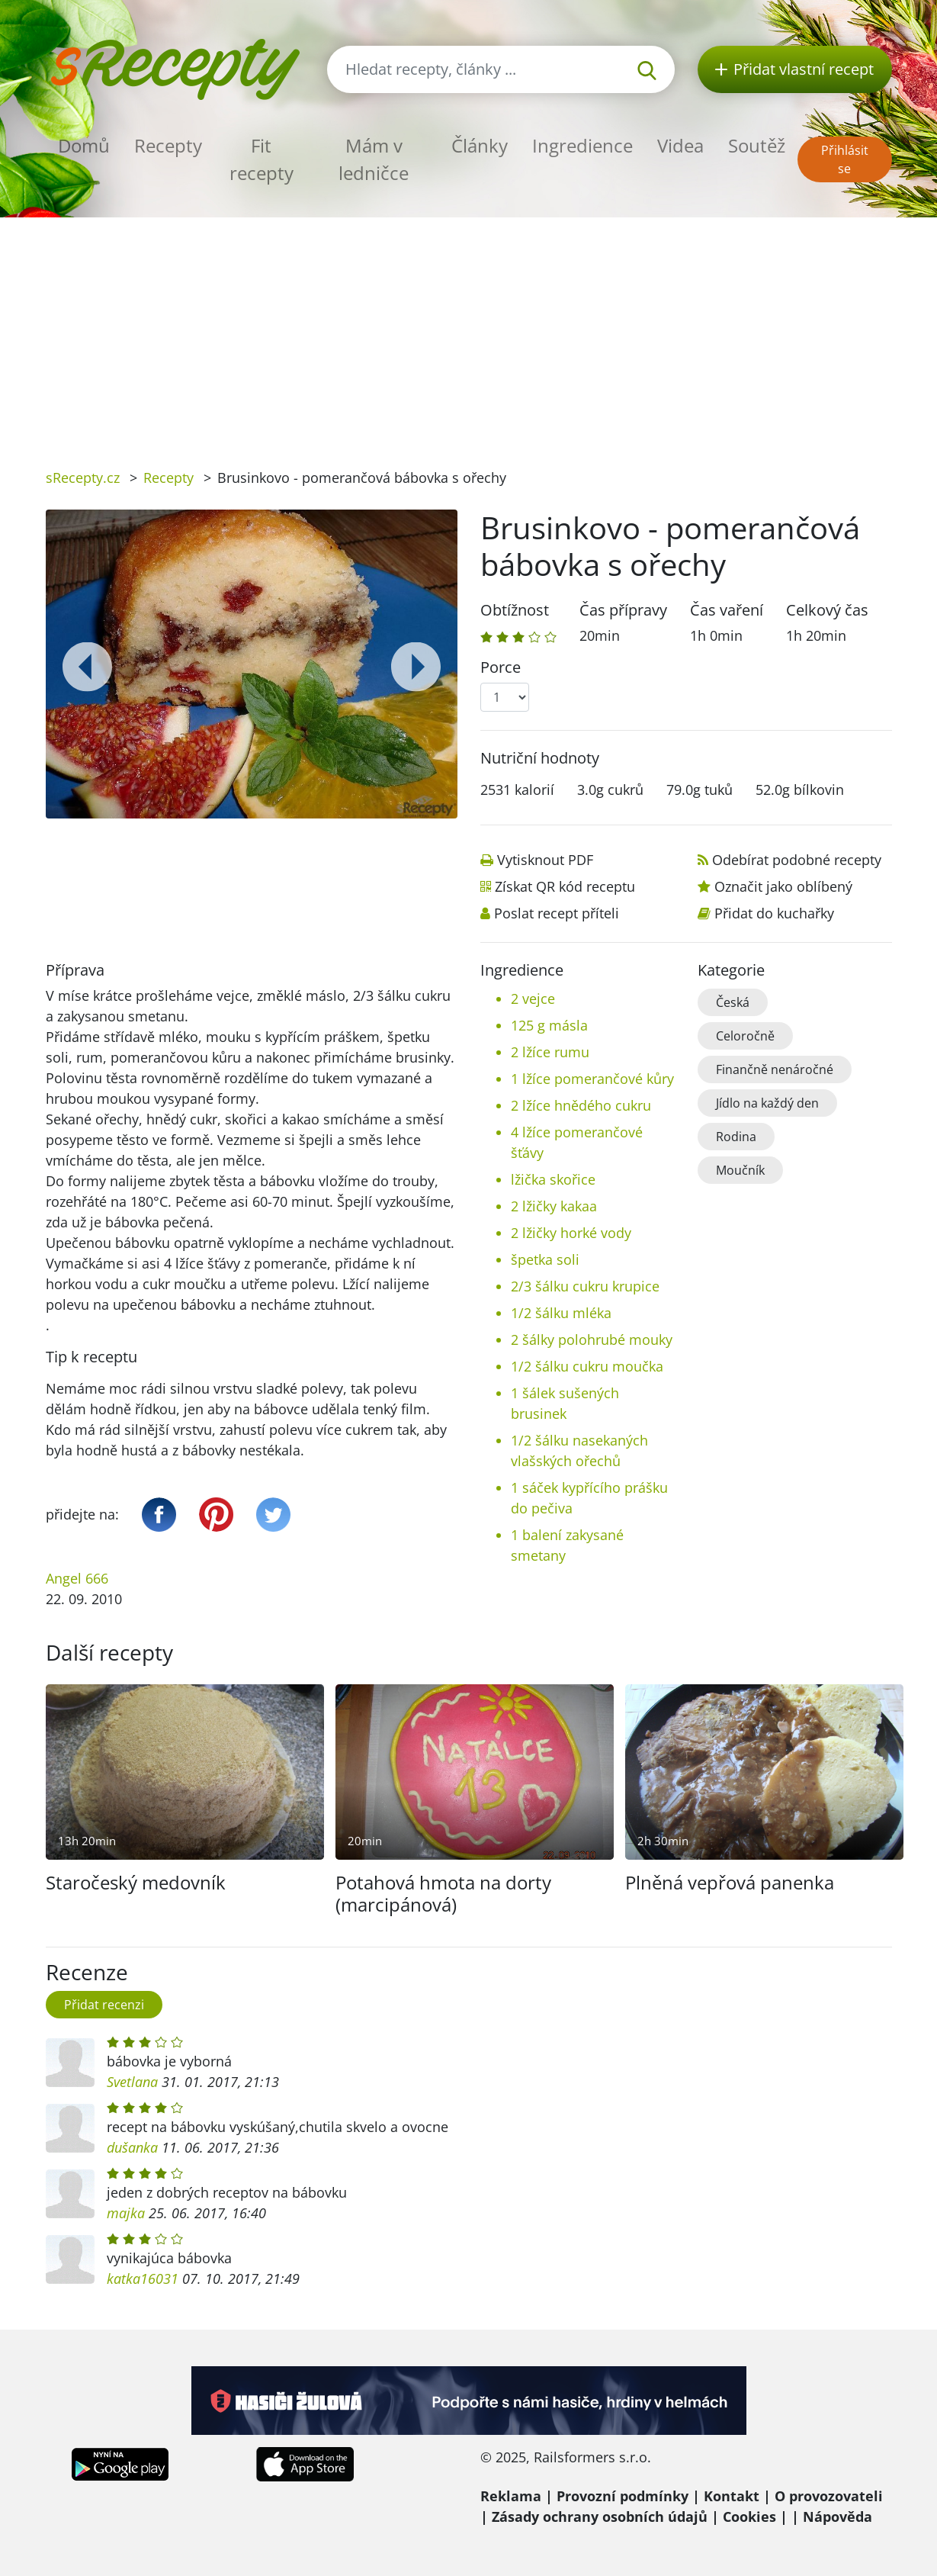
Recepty (168, 145)
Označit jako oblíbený (783, 886)
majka (126, 2213)
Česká (732, 1002)
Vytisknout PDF (545, 860)
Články (479, 145)
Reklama (510, 2496)
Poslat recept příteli (556, 913)
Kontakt (731, 2496)
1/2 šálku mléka (561, 1313)
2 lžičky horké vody (571, 1233)
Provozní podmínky (622, 2496)
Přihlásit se (844, 159)
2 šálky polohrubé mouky (591, 1339)
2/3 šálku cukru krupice (585, 1286)
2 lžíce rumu (550, 1052)
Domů (84, 145)
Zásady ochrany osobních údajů (600, 2516)
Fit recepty (261, 159)
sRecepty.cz (83, 477)
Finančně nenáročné (774, 1069)
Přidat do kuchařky (774, 913)
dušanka (132, 2147)
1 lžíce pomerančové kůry (592, 1078)
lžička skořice (553, 1179)
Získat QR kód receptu (565, 886)
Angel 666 (77, 1578)
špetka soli (545, 1259)
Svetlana (132, 2082)
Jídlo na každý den (767, 1103)
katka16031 (142, 2278)
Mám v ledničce (374, 159)
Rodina (736, 1136)
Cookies (749, 2516)
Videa (680, 145)
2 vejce (533, 998)
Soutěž (756, 145)
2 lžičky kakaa (554, 1206)
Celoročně (745, 1036)
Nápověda (837, 2516)
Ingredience (582, 145)
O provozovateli (829, 2496)
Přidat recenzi (104, 2004)
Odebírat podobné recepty (796, 860)
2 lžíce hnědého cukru (581, 1105)
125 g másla (549, 1025)
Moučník (740, 1170)
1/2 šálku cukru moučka (587, 1366)
